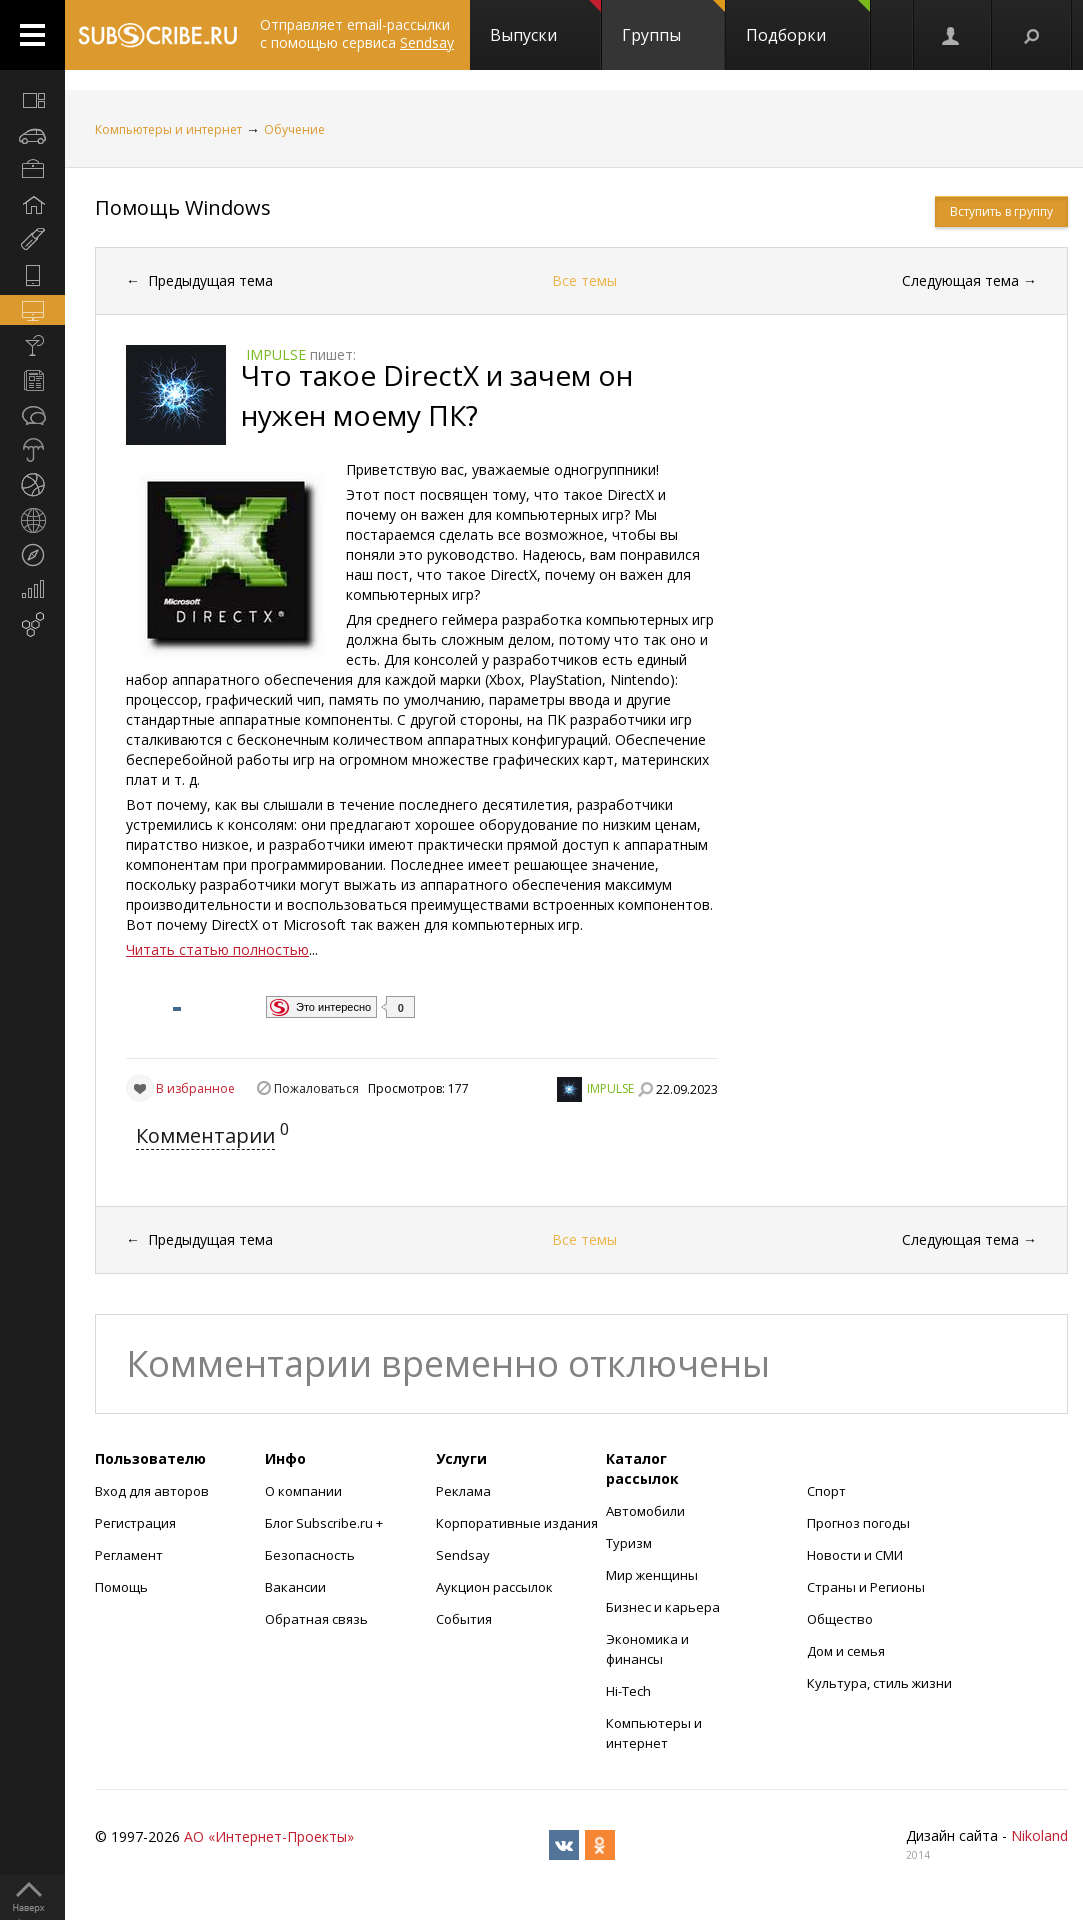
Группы (673, 23)
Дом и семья (846, 1651)
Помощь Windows (183, 207)
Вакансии (295, 1587)
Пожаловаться (316, 1088)
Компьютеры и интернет (168, 129)
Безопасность (310, 1555)
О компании (303, 1491)
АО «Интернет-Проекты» (269, 1836)
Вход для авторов (152, 1491)
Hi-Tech (628, 1691)
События (464, 1619)
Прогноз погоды (858, 1523)
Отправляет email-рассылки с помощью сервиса (357, 33)
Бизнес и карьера (663, 1607)
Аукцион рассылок (494, 1587)
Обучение (294, 129)
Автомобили (645, 1511)
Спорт (826, 1491)
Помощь (121, 1587)
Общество (840, 1619)
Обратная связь (316, 1619)
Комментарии (205, 1135)
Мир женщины (652, 1575)
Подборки (808, 23)
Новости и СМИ (855, 1555)
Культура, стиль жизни (879, 1683)
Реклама (463, 1491)
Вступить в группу (1001, 211)
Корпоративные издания (517, 1523)
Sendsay (463, 1555)
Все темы (584, 280)
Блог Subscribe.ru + (325, 1523)
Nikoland (1039, 1835)
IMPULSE (610, 1088)
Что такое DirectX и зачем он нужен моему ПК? (437, 395)
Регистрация (135, 1523)
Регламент (129, 1555)
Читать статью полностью (217, 949)
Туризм (629, 1543)
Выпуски (545, 23)
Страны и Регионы (866, 1587)
